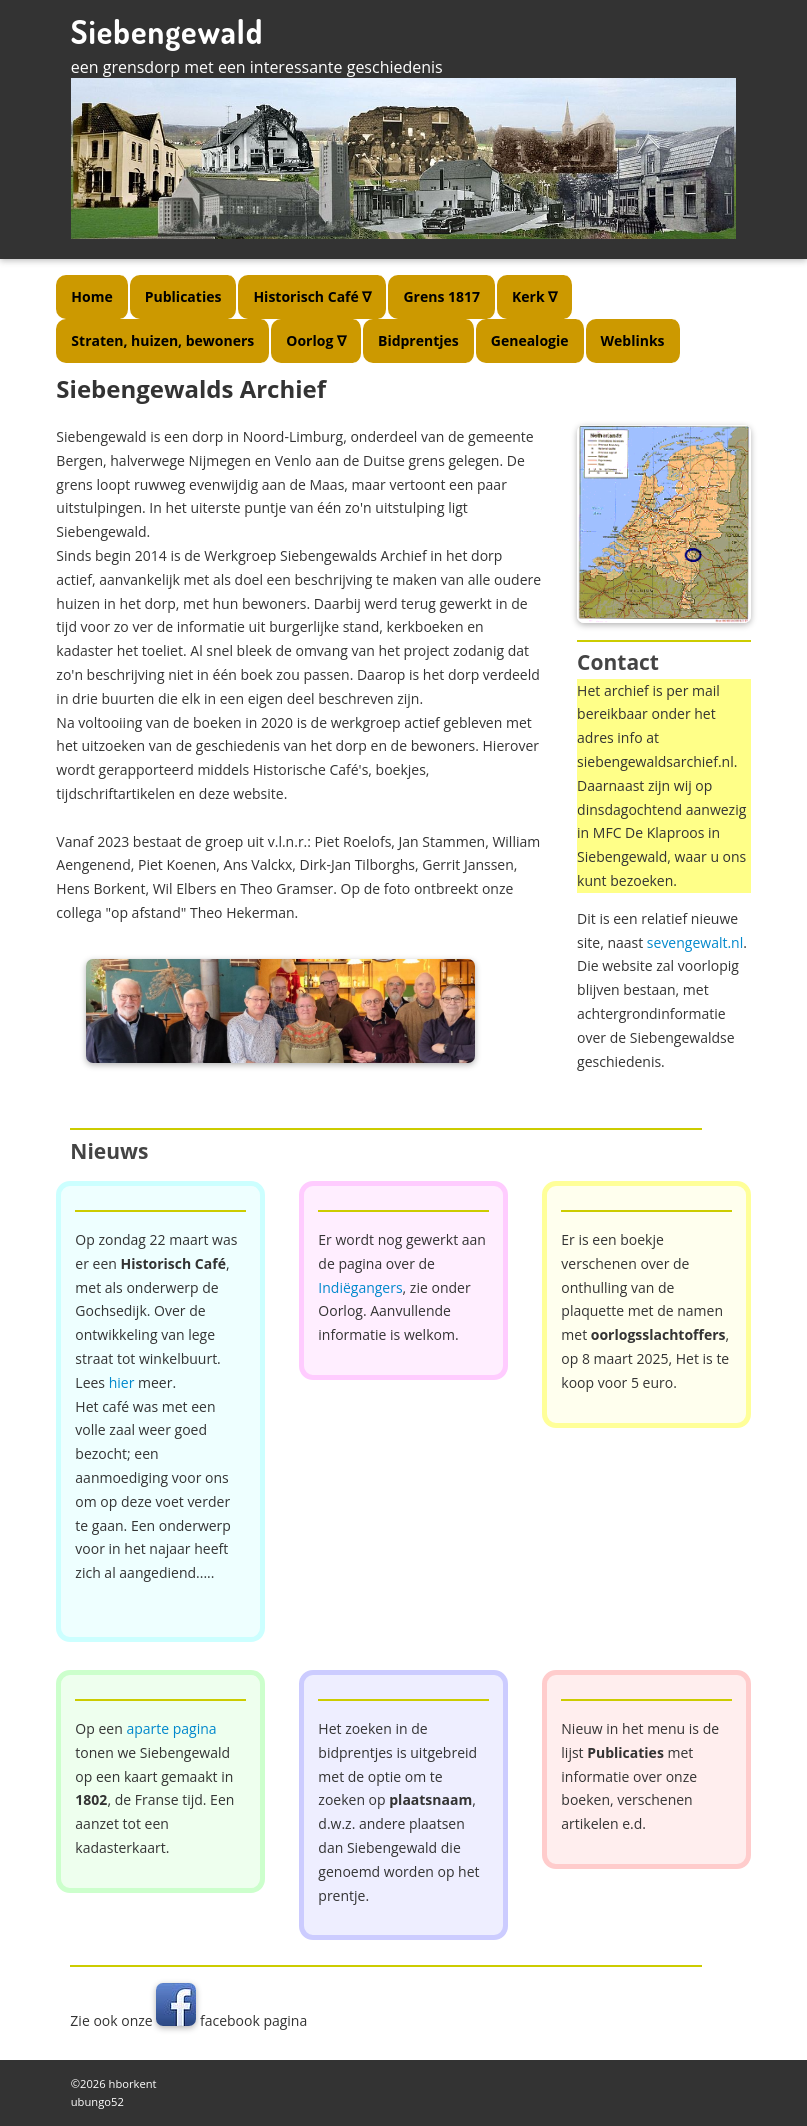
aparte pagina (171, 1728)
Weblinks (633, 340)
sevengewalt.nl (695, 942)
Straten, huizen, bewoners (162, 340)
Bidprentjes (418, 340)
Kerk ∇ (534, 296)
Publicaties (183, 296)
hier (122, 1382)
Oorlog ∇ (316, 340)
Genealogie (530, 340)
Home (91, 296)
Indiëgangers (360, 1287)
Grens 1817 (441, 296)
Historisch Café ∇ (312, 296)
